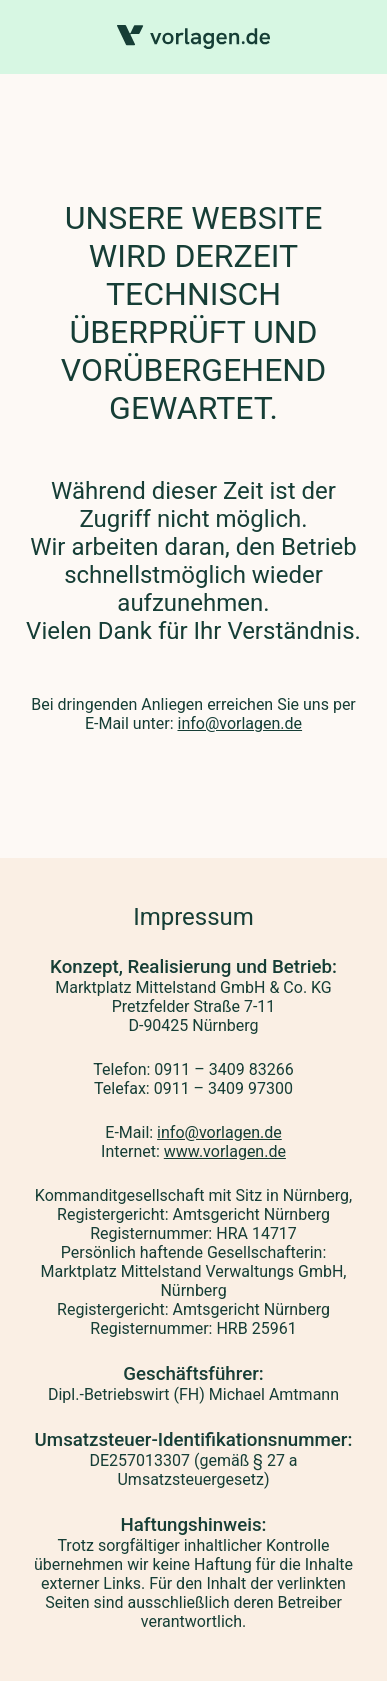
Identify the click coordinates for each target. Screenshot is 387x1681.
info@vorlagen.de (239, 723)
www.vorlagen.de (225, 1151)
